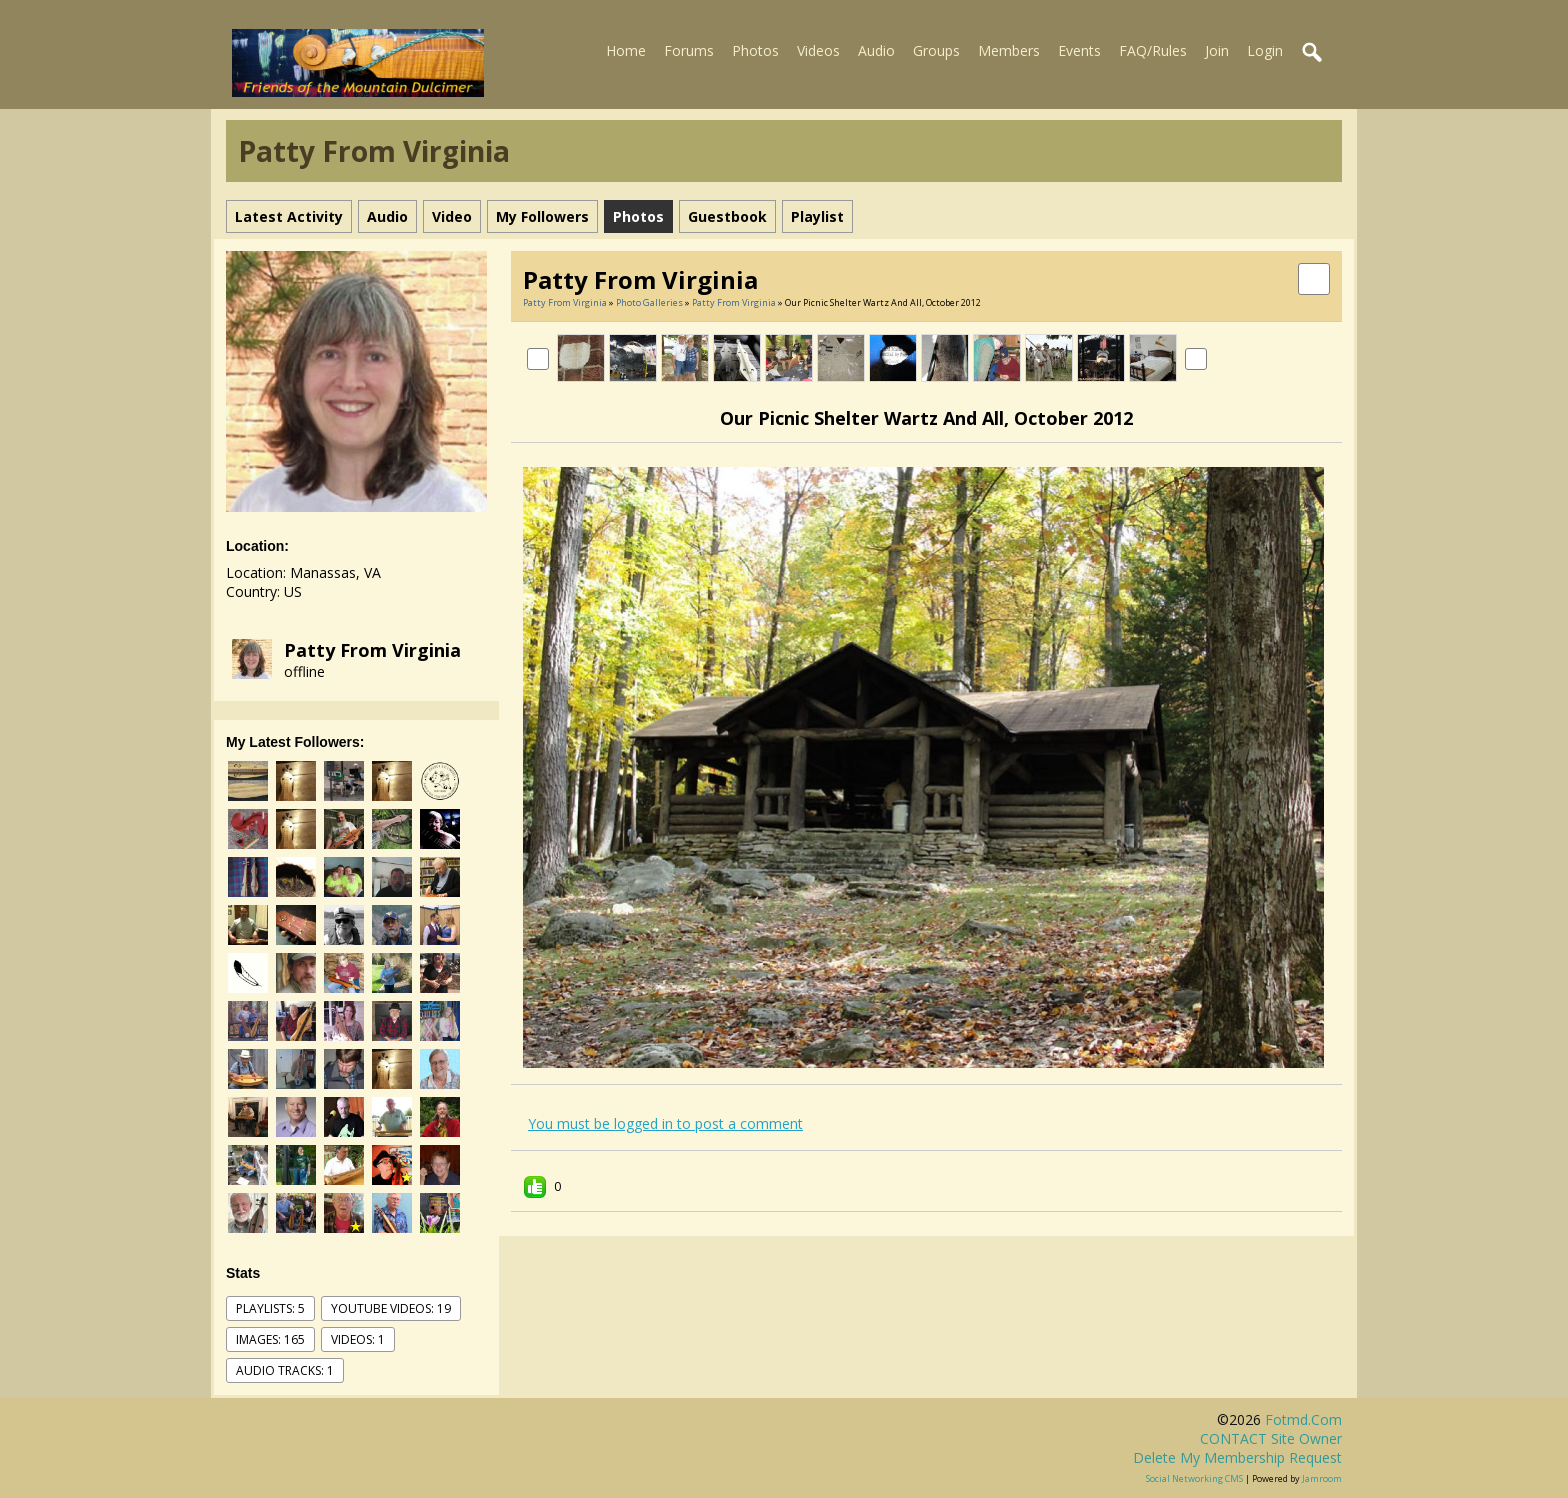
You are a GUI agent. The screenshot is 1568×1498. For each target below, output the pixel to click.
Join (1217, 50)
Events (1079, 50)
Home (626, 50)
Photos (755, 50)
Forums (689, 50)
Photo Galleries (649, 302)
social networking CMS (1194, 1478)
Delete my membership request (1237, 1457)
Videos (818, 50)
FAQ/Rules (1153, 50)
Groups (936, 50)
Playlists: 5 (270, 1308)
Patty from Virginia (372, 650)
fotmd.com (1303, 1419)
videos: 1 (358, 1339)
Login (1265, 50)
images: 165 (270, 1339)
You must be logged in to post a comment (665, 1123)
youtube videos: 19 (391, 1308)
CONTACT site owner (1271, 1438)
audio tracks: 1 (285, 1370)
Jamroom (1322, 1478)
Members (1009, 50)
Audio (876, 50)
